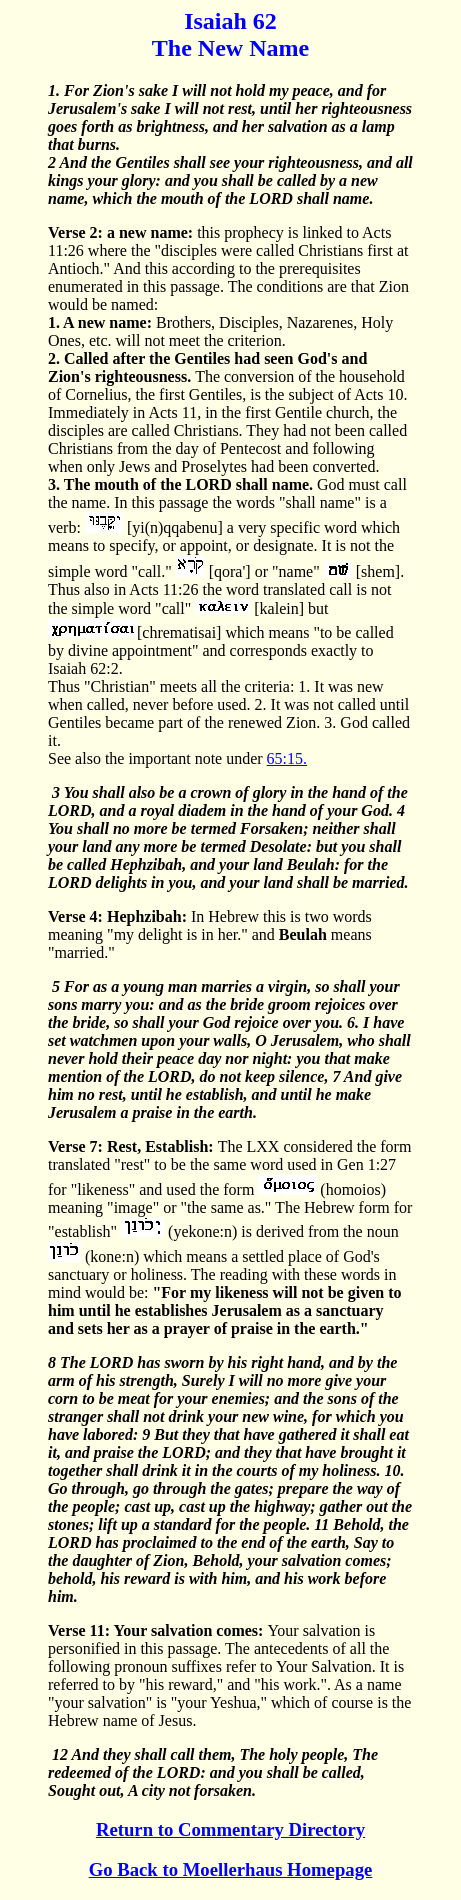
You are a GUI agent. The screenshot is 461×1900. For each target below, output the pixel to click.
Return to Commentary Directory (230, 1829)
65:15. (287, 758)
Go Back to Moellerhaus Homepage (231, 1869)
